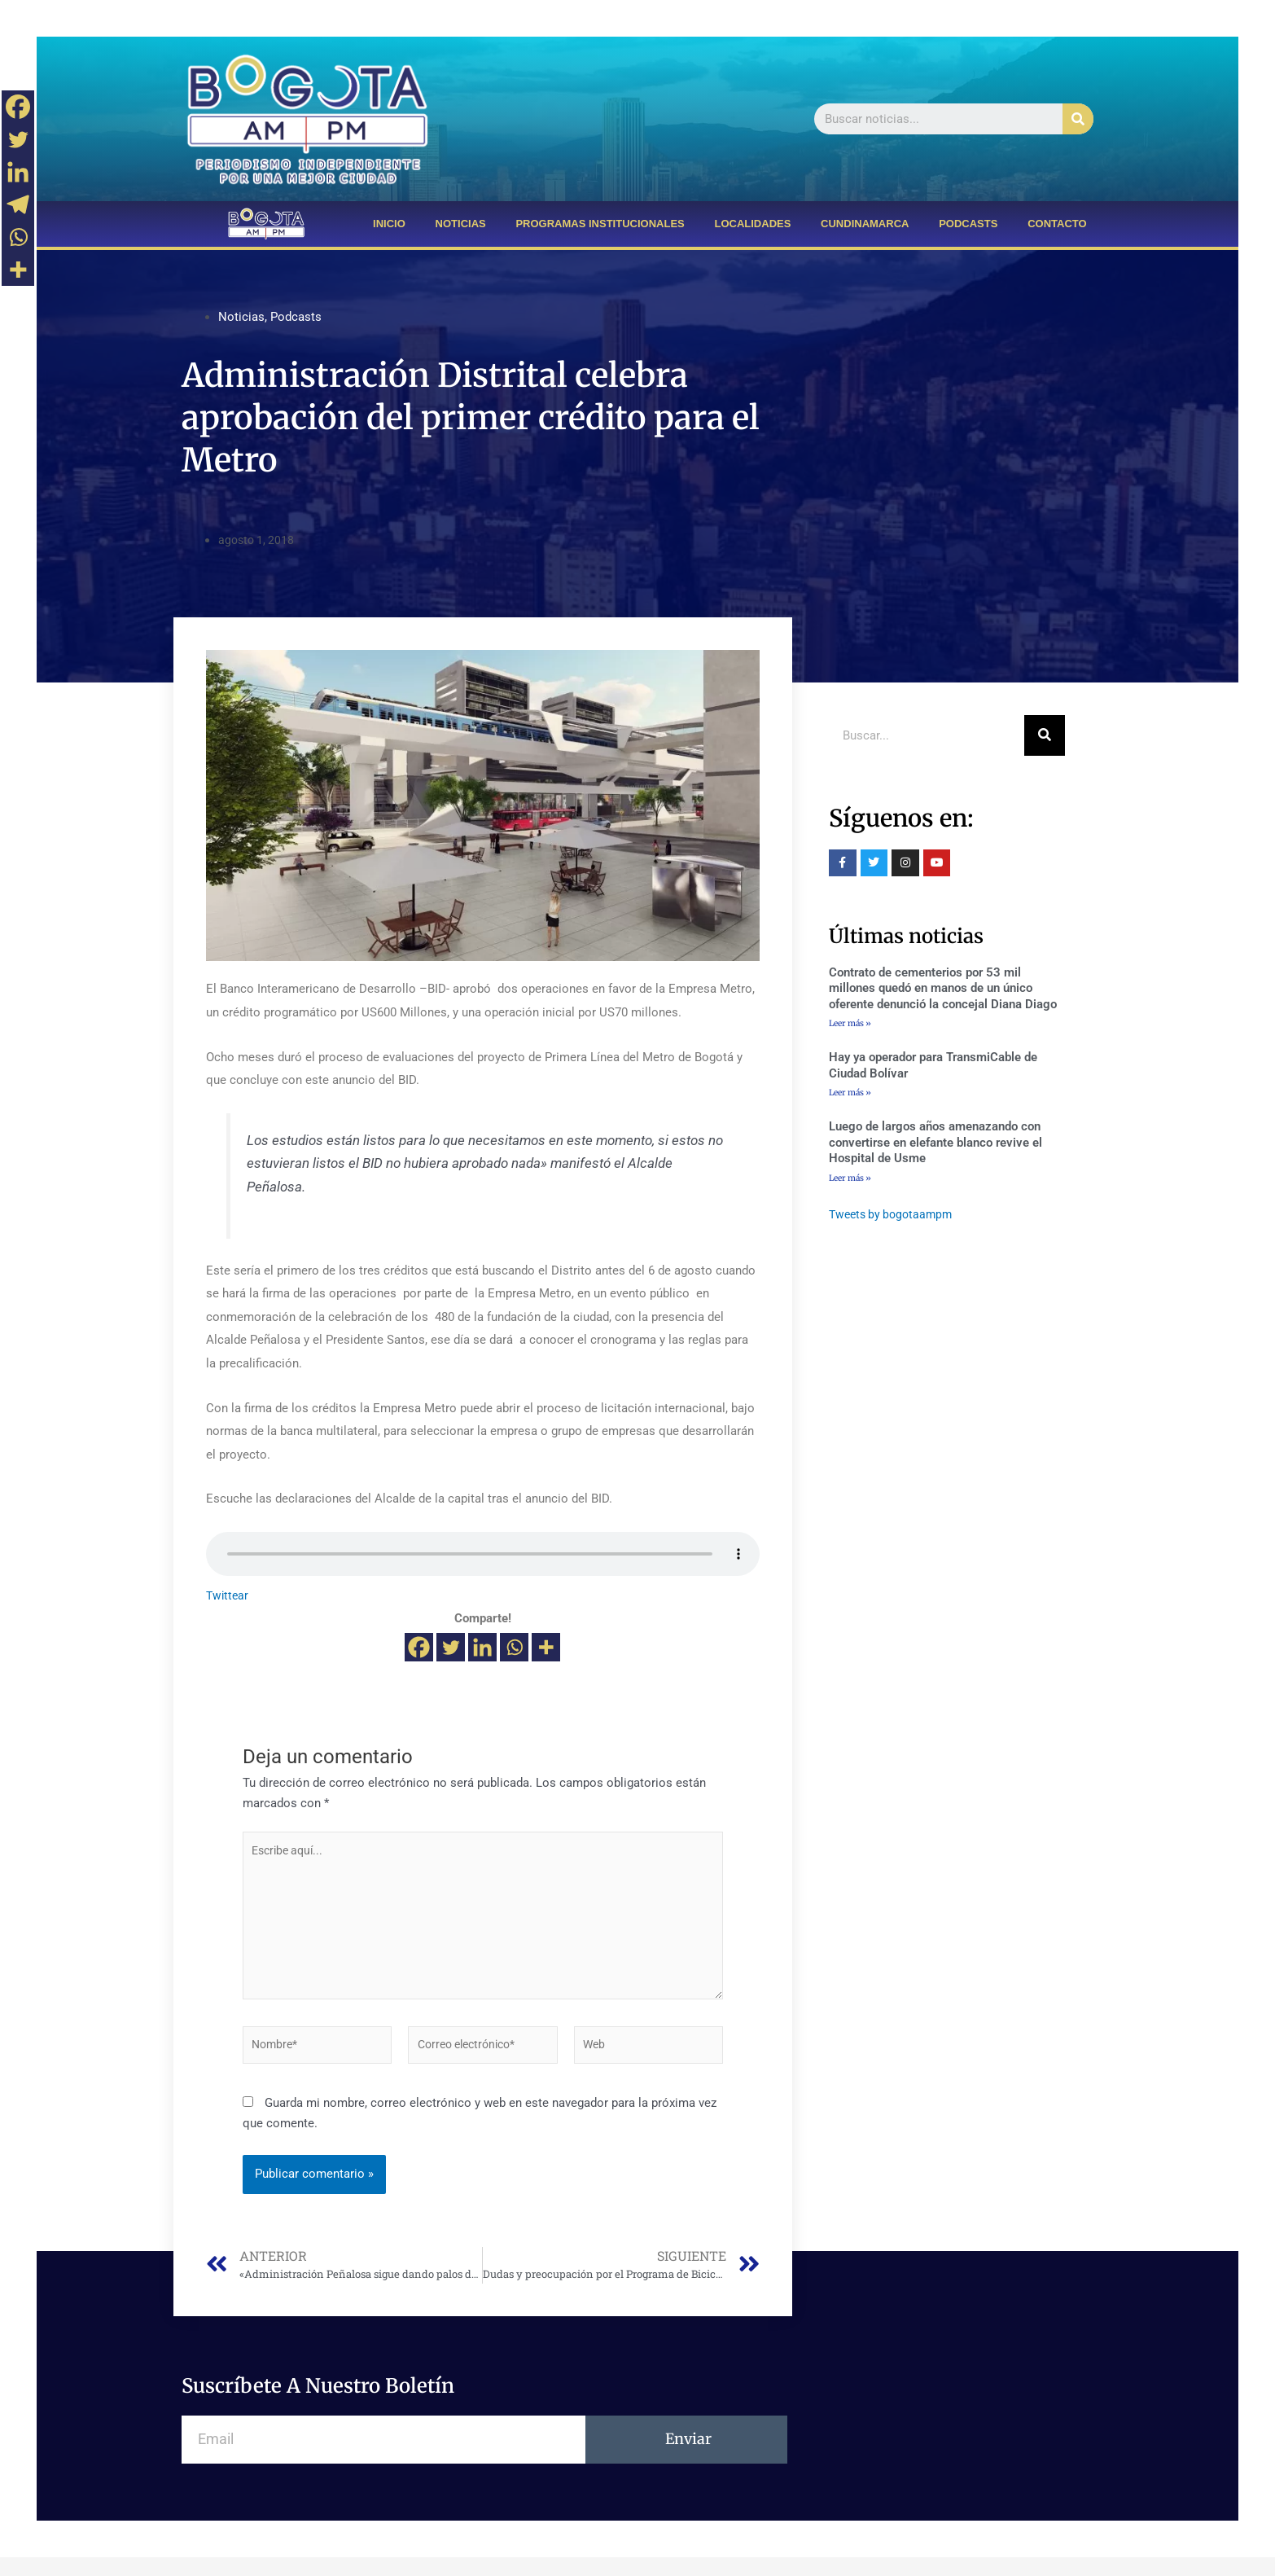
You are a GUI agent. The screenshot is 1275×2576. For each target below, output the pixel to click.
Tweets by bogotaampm (894, 1216)
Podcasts (296, 316)
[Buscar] (1077, 118)
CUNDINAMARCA (865, 223)
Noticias (241, 316)
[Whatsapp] (514, 1647)
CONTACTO (1056, 223)
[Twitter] (450, 1647)
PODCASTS (968, 223)
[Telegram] (18, 204)
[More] (546, 1647)
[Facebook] (419, 1647)
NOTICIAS (461, 223)
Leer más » (850, 1023)
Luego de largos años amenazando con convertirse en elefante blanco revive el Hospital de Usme (935, 1144)
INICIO (389, 223)
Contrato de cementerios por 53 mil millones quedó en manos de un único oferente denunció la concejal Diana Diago (943, 988)
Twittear (228, 1595)
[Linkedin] (482, 1647)
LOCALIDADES (752, 223)
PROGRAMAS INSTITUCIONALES (599, 223)
